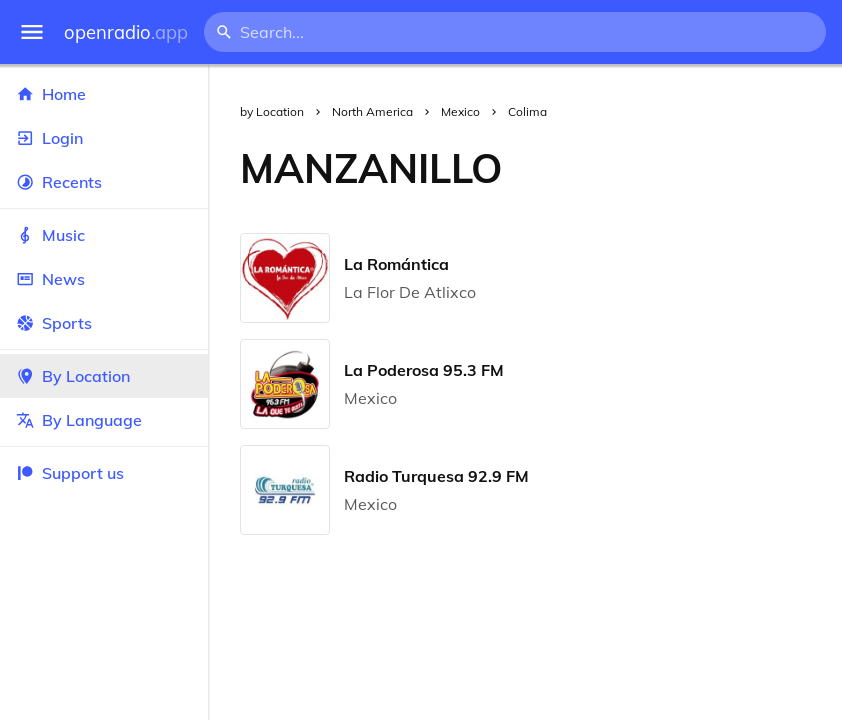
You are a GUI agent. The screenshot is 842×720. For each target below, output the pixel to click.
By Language (104, 420)
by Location (272, 111)
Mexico (460, 111)
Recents (104, 182)
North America (372, 111)
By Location (104, 376)
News (104, 279)
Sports (104, 323)
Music (104, 235)
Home (104, 94)
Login (104, 138)
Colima (527, 111)
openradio (126, 32)
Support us (70, 473)
